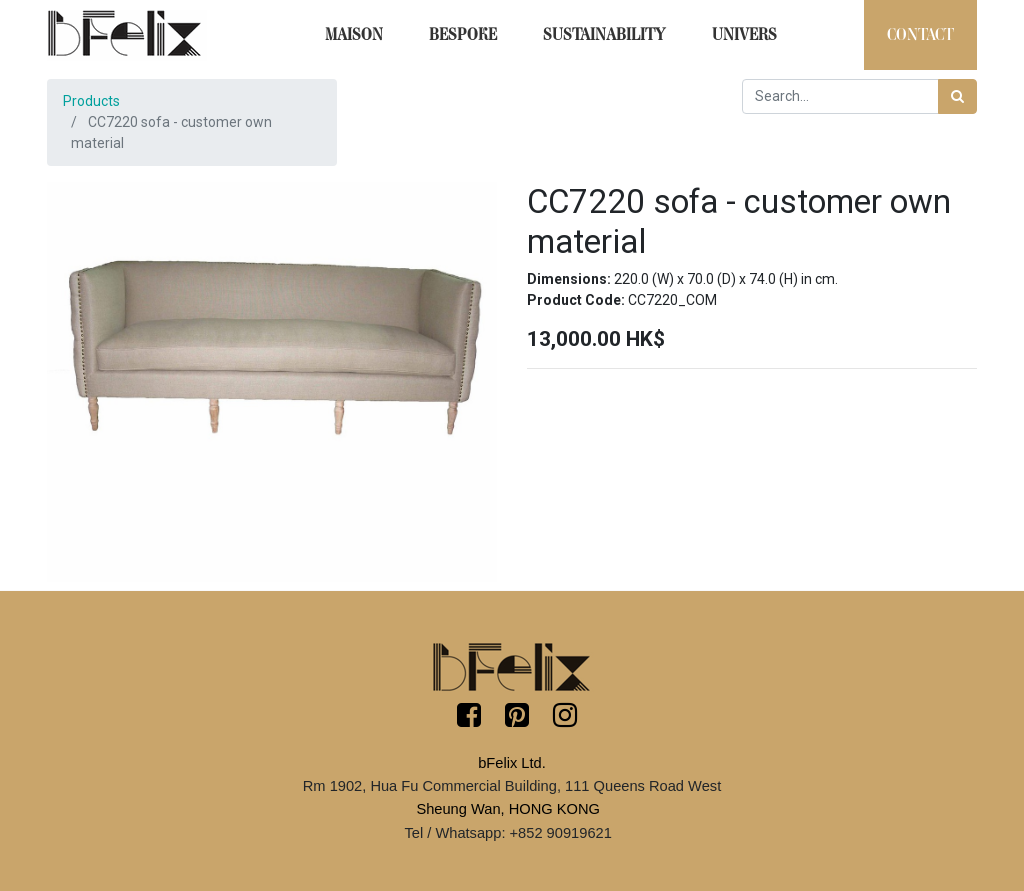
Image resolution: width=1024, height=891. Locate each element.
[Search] (957, 96)
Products (91, 101)
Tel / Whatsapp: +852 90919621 (507, 833)
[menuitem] (354, 35)
